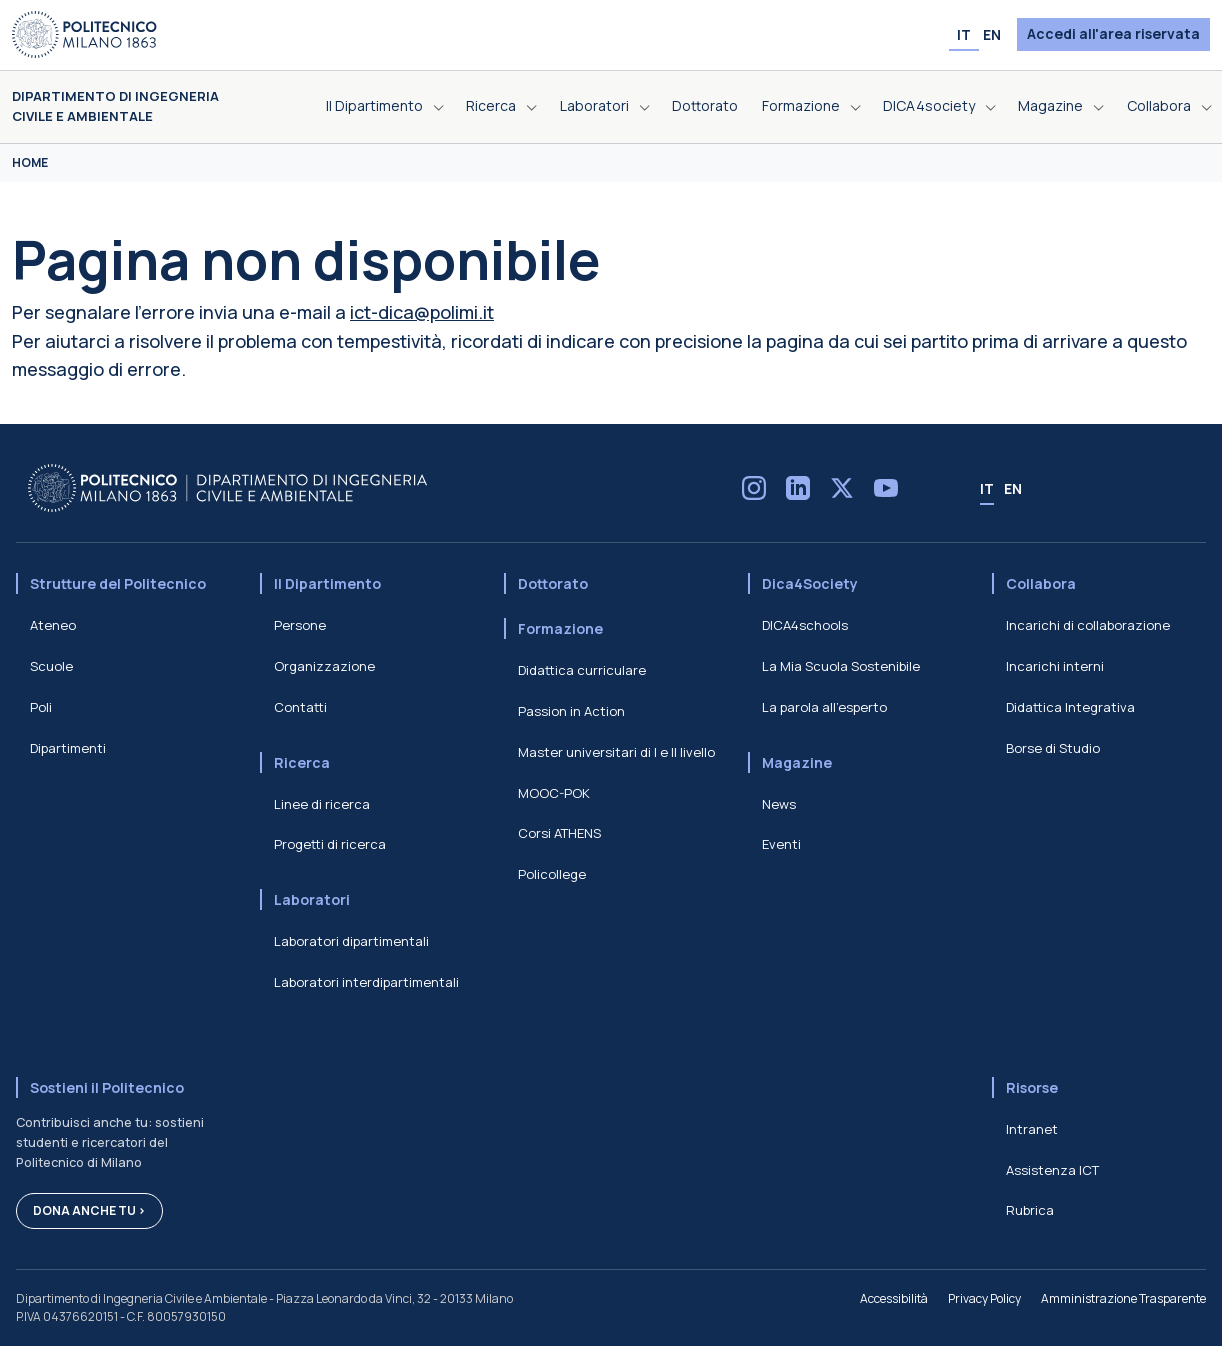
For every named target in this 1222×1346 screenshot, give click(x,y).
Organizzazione (324, 666)
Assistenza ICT (1052, 1170)
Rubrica (1030, 1210)
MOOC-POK (554, 793)
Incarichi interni (1055, 666)
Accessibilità (894, 1298)
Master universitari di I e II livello (616, 752)
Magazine (797, 762)
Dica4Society (810, 583)
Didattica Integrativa (1070, 707)
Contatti (300, 707)
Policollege (552, 874)
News (779, 804)
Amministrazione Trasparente (1123, 1298)
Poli (41, 707)
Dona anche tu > (89, 1210)
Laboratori (312, 899)
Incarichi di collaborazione (1088, 625)
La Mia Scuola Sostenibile (841, 666)
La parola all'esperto (824, 707)
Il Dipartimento (327, 583)
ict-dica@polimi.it (422, 312)
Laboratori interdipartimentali (366, 982)
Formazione (560, 628)
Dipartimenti (68, 748)
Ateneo (53, 625)
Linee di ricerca (322, 804)
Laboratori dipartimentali (351, 941)
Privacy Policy (984, 1298)
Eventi (781, 844)
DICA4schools (805, 625)
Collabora (1041, 583)
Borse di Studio (1053, 748)
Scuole (51, 666)
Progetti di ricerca (330, 844)
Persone (300, 625)
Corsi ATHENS (559, 833)
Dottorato (553, 583)
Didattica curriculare (582, 670)
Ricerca (302, 762)
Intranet (1032, 1129)
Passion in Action (571, 711)
